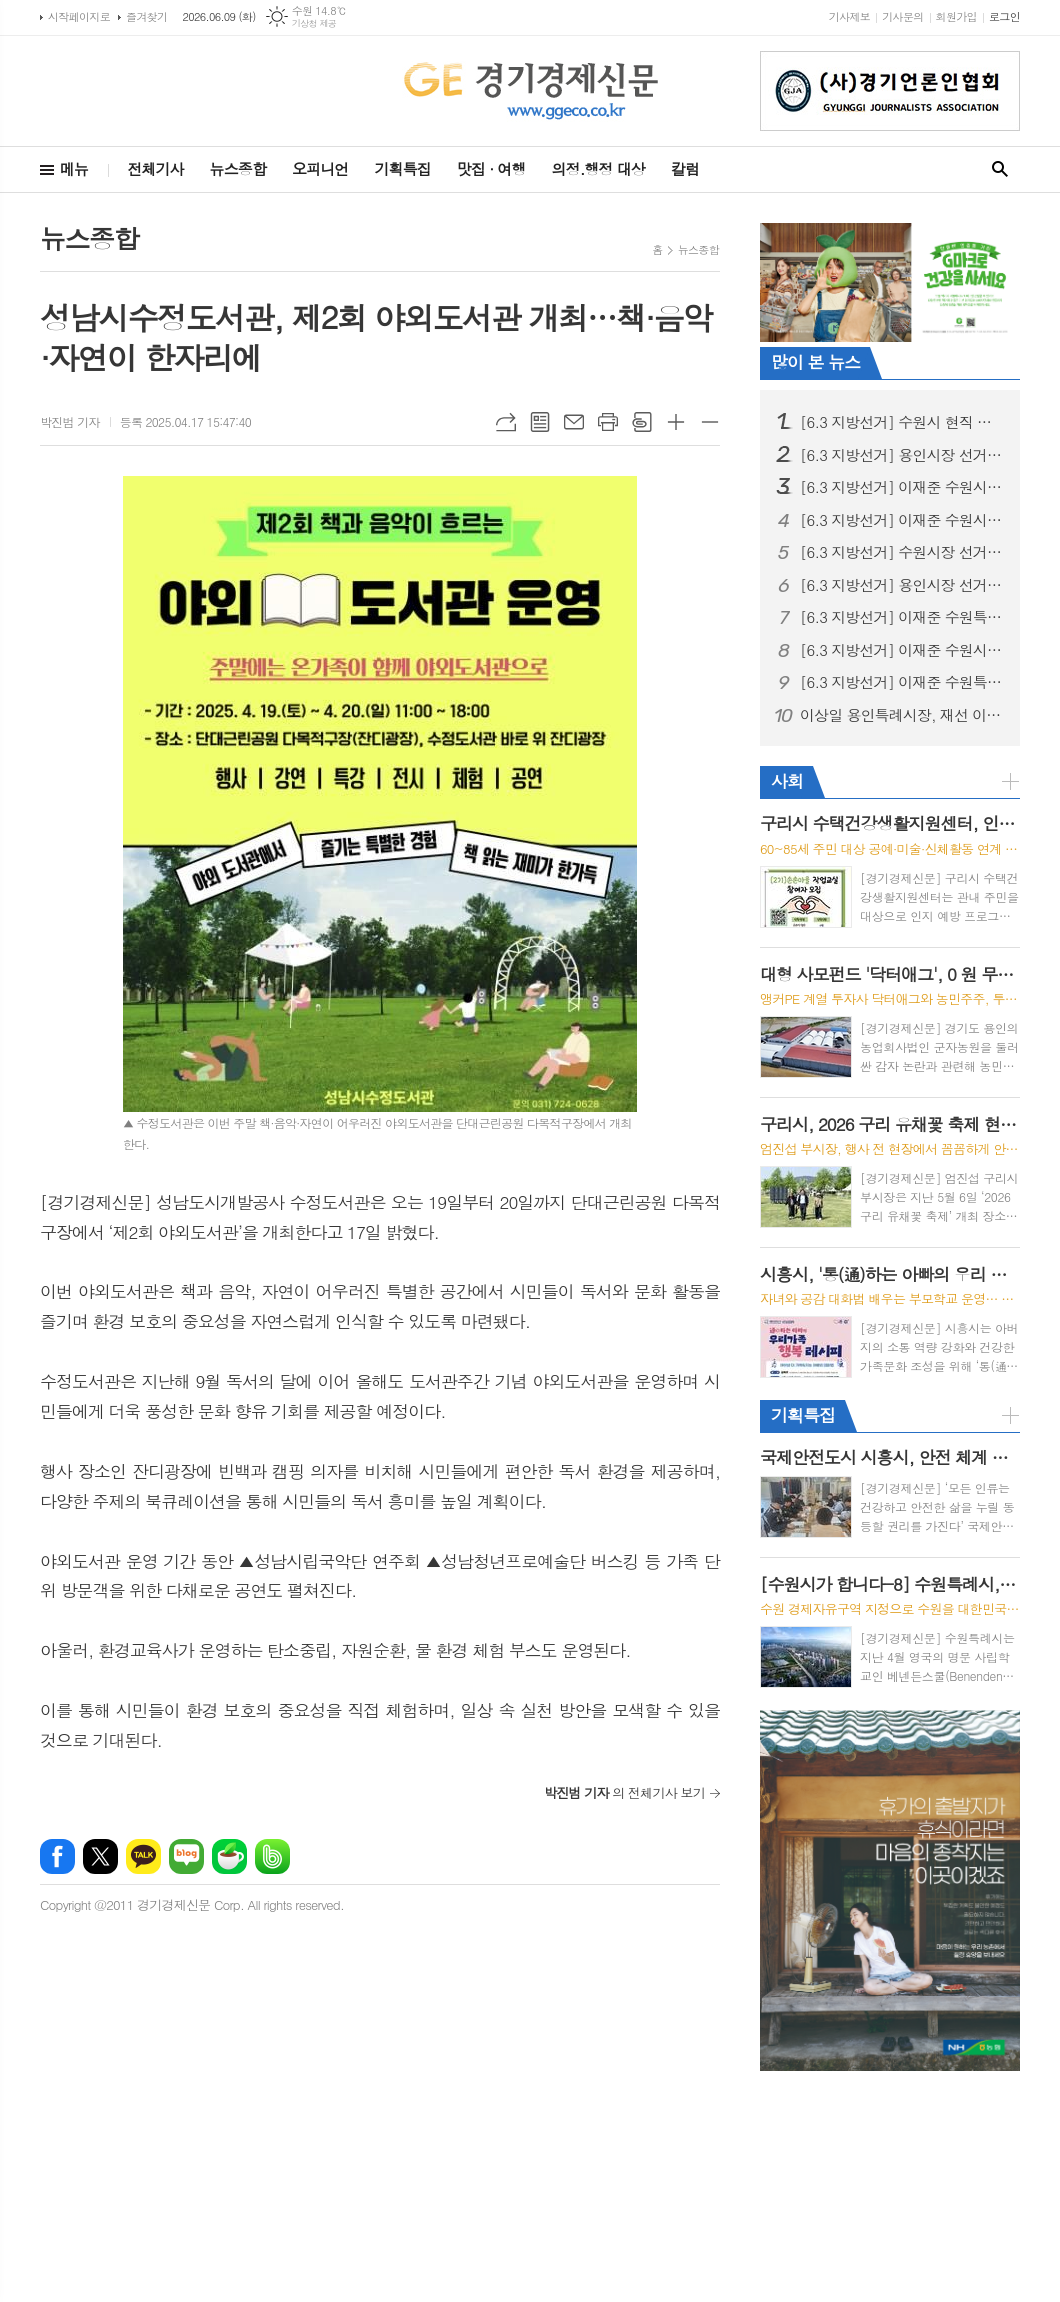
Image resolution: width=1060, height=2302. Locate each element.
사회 (787, 781)
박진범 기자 (70, 421)
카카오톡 (143, 1856)
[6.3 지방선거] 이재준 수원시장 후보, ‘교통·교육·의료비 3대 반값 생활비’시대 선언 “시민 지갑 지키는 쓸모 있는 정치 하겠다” (902, 520)
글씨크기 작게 (710, 422)
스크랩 (642, 422)
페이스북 (57, 1856)
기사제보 (849, 16)
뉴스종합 (238, 168)
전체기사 (155, 168)
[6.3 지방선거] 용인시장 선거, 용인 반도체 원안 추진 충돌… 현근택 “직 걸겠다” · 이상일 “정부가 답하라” (902, 585)
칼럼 (685, 168)
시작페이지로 (79, 16)
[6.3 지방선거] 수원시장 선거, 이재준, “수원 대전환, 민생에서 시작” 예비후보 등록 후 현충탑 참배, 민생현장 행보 (902, 552)
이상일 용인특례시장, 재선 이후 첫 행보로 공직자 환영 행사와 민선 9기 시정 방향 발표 (902, 715)
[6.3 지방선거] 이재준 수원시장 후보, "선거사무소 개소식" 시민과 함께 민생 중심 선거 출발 (902, 487)
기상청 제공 (314, 23)
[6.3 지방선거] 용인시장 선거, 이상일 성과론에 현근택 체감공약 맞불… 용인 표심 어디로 (902, 455)
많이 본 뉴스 (815, 362)
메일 (574, 422)
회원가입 (956, 16)
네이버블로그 (186, 1856)
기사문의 (902, 16)
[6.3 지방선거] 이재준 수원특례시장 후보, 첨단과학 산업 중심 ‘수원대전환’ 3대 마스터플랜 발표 (902, 617)
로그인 (1004, 16)
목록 (540, 422)
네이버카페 (229, 1856)
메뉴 (74, 168)
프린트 (608, 422)
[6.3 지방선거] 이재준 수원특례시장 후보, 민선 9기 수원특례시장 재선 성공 (902, 682)
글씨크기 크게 (676, 422)
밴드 (272, 1856)
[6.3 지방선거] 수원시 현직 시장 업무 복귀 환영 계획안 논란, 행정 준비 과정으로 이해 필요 (902, 422)
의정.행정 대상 (598, 168)
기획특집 (402, 168)
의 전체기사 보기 (624, 1792)
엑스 (100, 1856)
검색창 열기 (1000, 169)
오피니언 (320, 168)
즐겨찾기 (146, 16)
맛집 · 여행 (491, 168)
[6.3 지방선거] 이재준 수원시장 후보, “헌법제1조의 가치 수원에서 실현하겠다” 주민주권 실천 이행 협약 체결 (902, 650)
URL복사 (506, 422)
